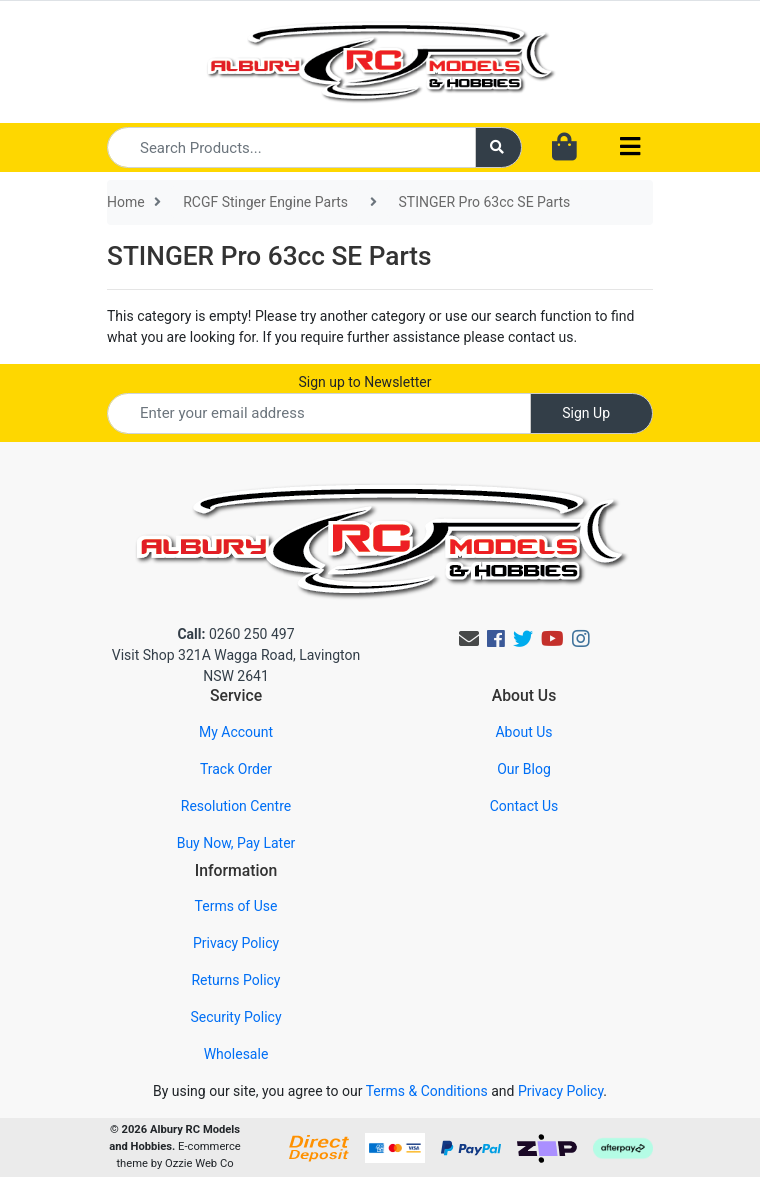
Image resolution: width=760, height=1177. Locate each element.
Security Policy (235, 1017)
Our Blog (524, 769)
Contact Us (524, 806)
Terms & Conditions (427, 1091)
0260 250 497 (235, 634)
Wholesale (236, 1054)
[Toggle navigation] (630, 147)
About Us (523, 732)
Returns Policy (235, 980)
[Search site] (499, 147)
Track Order (236, 769)
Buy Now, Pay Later (236, 843)
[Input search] (291, 147)
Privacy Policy (236, 943)
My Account (236, 732)
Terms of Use (236, 906)
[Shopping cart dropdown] (564, 148)
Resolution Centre (236, 806)
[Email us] (469, 639)
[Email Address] (319, 413)
